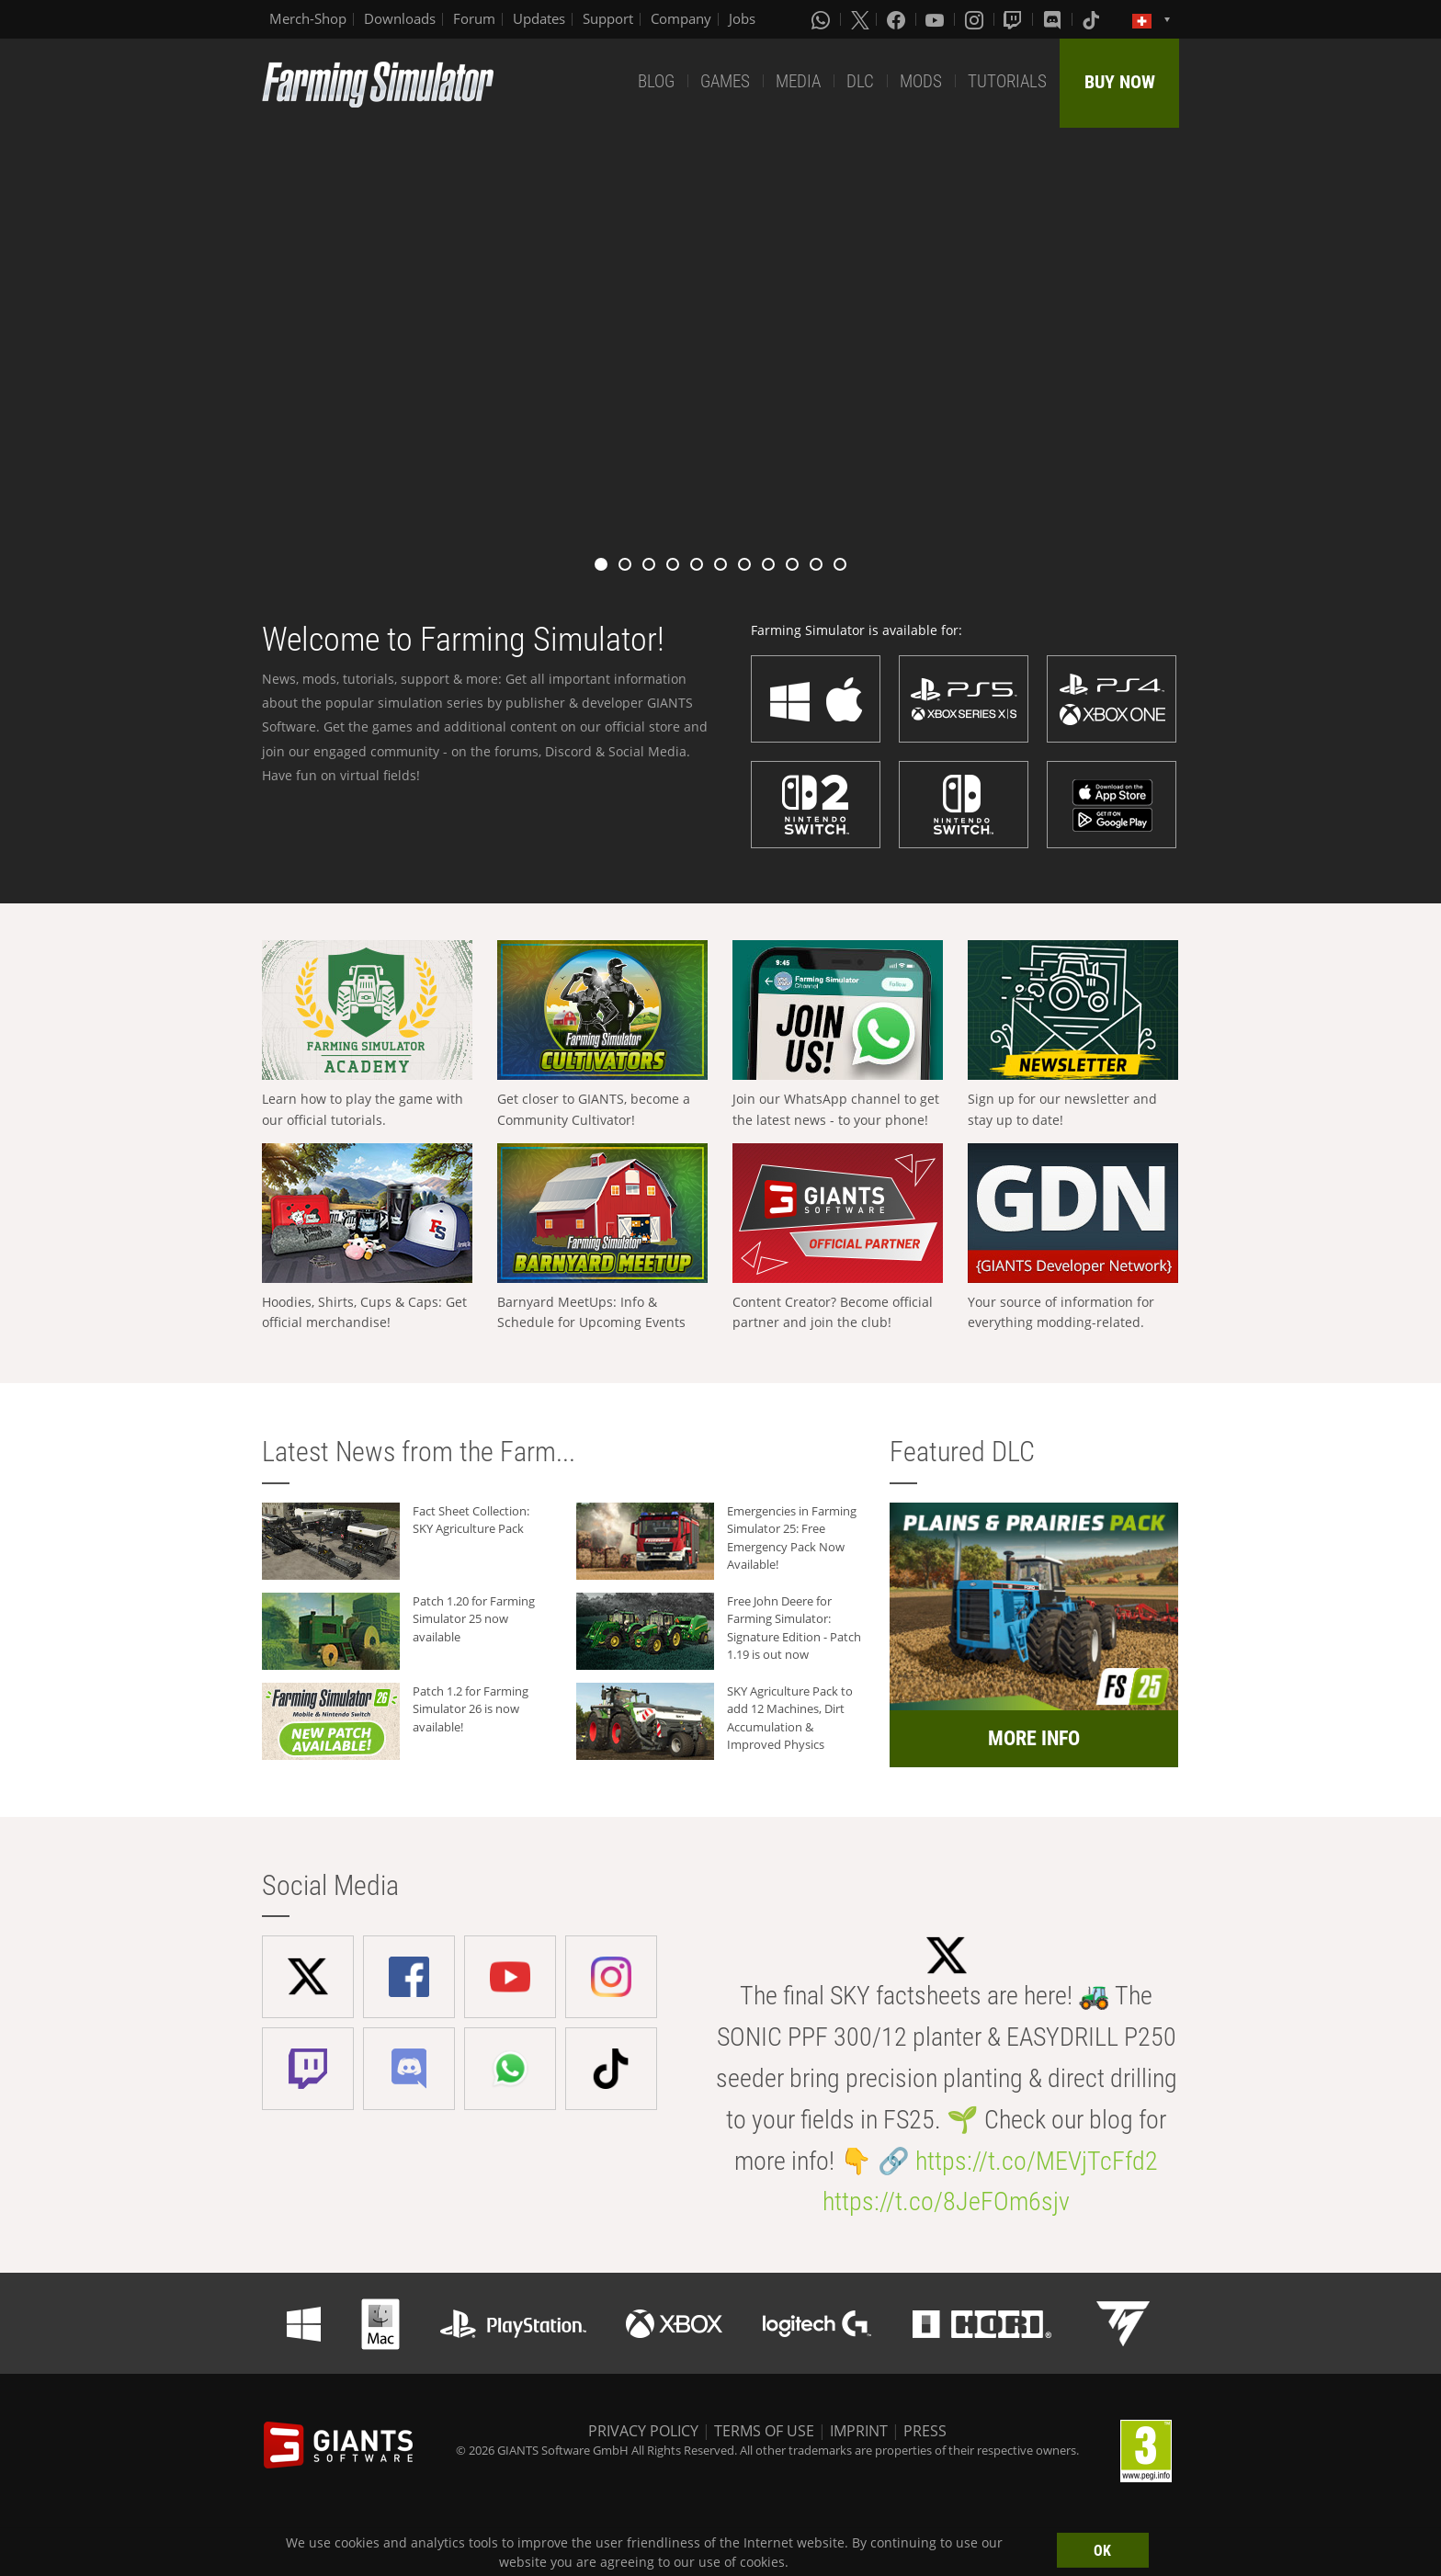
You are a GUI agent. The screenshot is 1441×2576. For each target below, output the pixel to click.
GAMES (725, 81)
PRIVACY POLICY (643, 2431)
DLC (860, 81)
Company (681, 18)
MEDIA (798, 81)
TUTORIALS (1007, 81)
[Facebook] (898, 19)
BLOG (656, 81)
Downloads (400, 18)
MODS (921, 81)
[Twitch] (1015, 19)
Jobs (742, 18)
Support (608, 18)
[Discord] (1054, 19)
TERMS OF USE (764, 2431)
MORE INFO (1034, 1738)
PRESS (925, 2431)
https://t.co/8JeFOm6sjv (946, 2201)
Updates (539, 18)
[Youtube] (936, 19)
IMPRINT (859, 2431)
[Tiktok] (1093, 19)
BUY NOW (1119, 82)
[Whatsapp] (822, 19)
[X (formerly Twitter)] (860, 19)
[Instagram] (976, 19)
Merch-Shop (307, 18)
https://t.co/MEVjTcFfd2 (1036, 2161)
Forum (474, 18)
